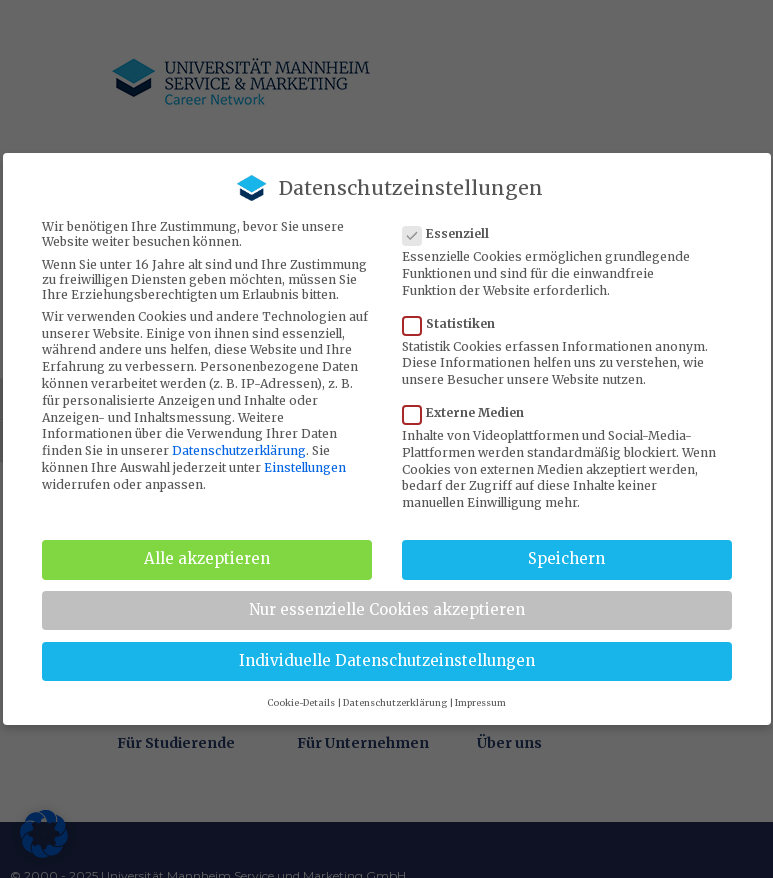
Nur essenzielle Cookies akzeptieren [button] (387, 609)
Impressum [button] (480, 702)
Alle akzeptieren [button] (207, 558)
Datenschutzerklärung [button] (395, 702)
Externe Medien (469, 412)
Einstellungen (305, 467)
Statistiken (455, 323)
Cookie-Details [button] (301, 702)
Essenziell (452, 233)
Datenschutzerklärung (239, 450)
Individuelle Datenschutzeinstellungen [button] (387, 660)
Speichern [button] (566, 558)
